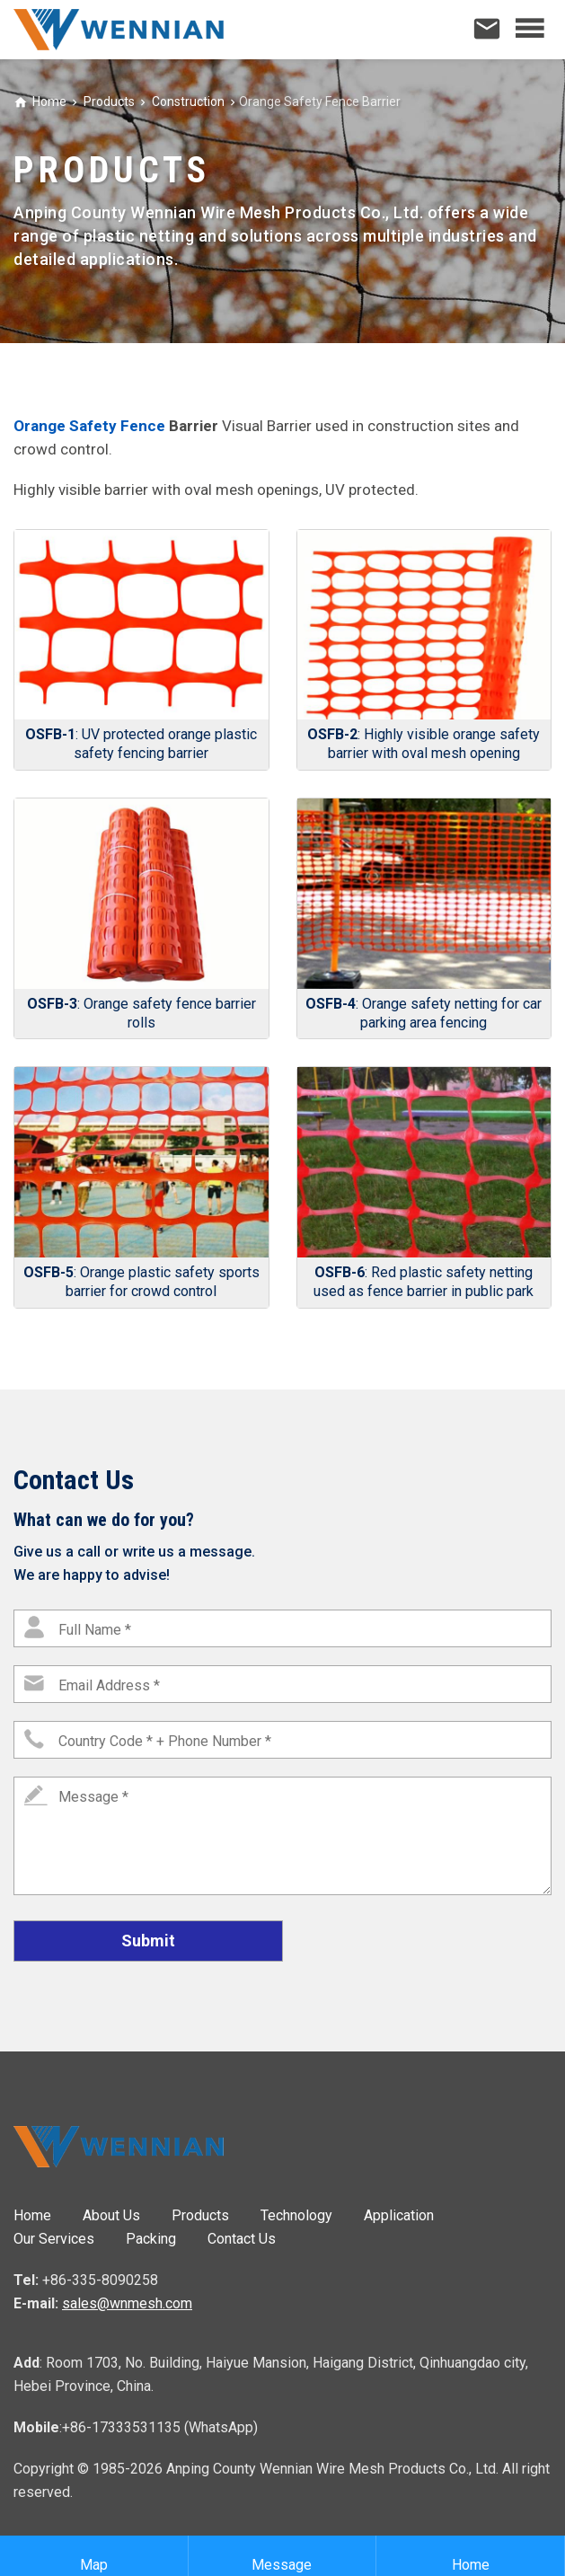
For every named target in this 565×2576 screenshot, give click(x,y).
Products (108, 101)
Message (282, 2555)
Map (94, 2555)
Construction (187, 101)
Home (49, 101)
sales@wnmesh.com (127, 2303)
